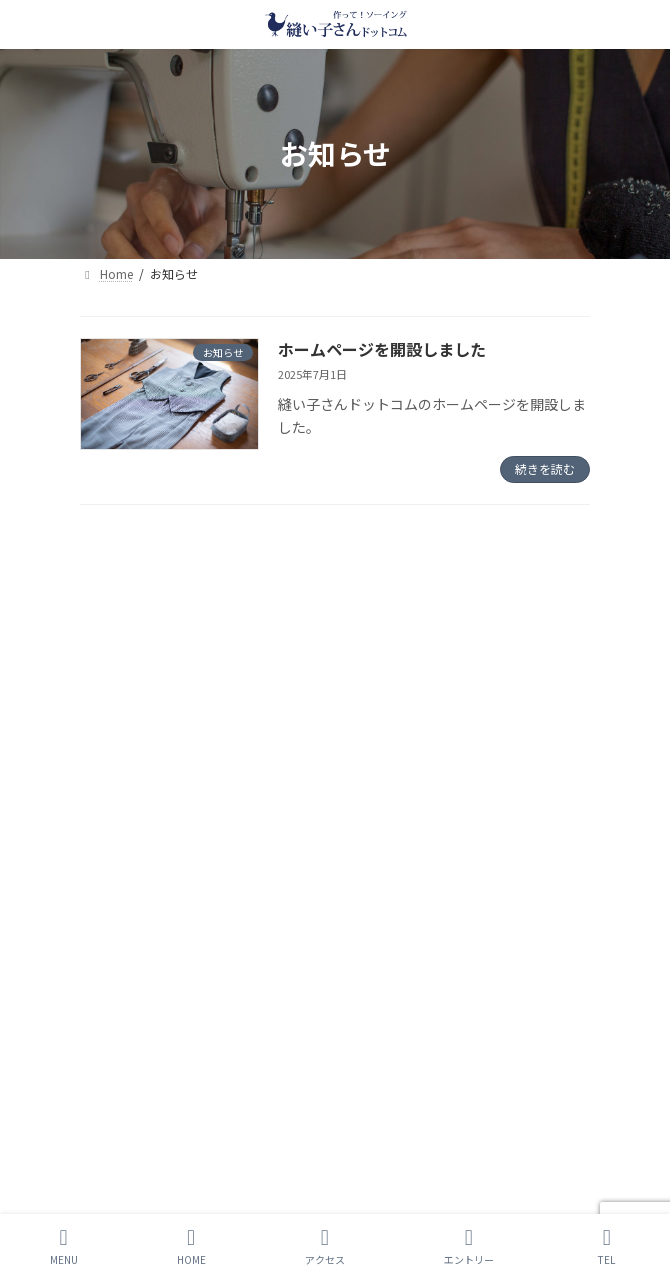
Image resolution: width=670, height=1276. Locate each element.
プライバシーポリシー (140, 820)
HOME (191, 1246)
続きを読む (545, 468)
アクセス (325, 1246)
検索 (503, 556)
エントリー (469, 1246)
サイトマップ (116, 857)
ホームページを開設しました (382, 349)
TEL (607, 1246)
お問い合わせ (116, 894)
